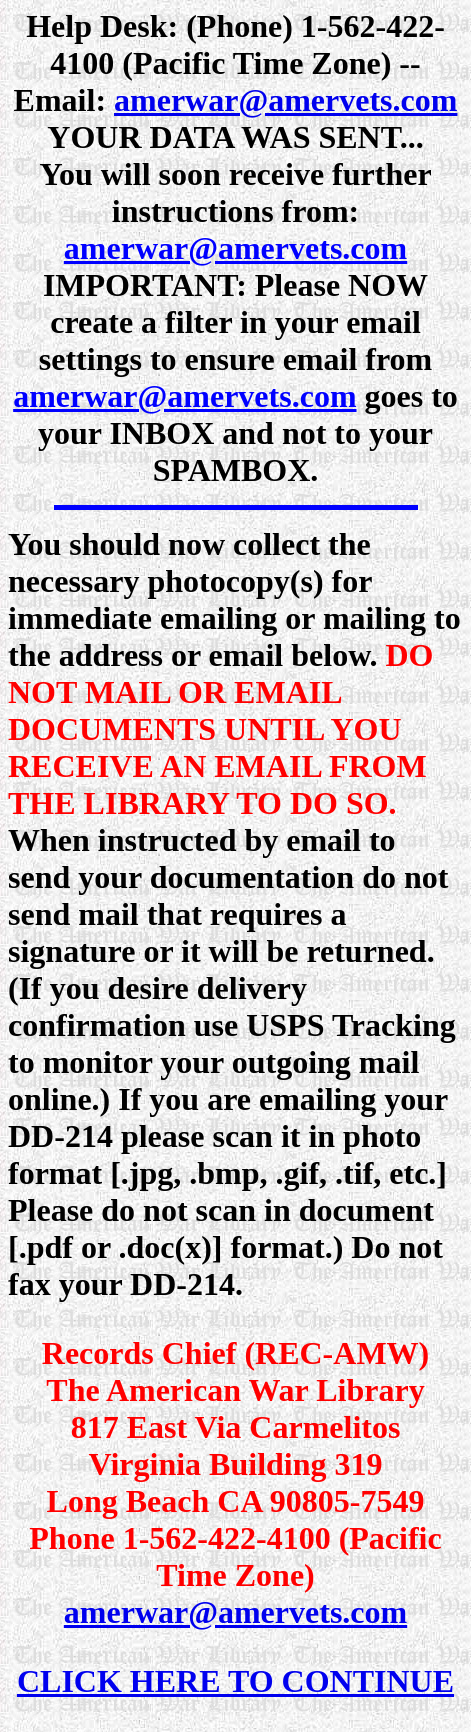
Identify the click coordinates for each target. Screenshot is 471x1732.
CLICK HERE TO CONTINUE (235, 1681)
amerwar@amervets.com (285, 100)
